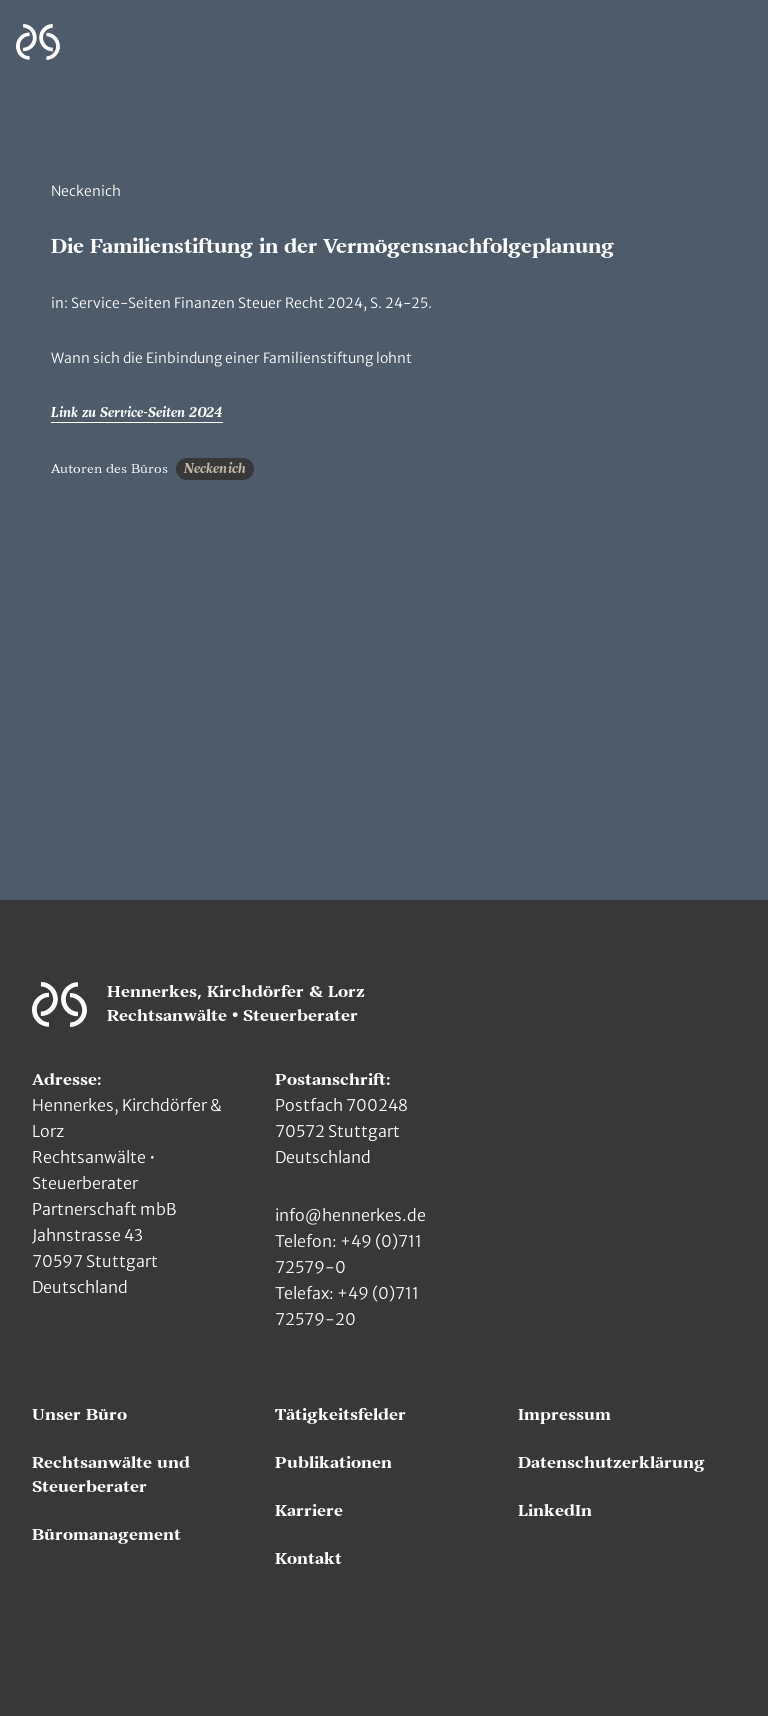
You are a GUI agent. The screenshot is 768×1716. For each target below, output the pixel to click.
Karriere (309, 1511)
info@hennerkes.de (350, 1215)
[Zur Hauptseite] (38, 42)
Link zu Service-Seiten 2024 (137, 413)
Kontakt (308, 1559)
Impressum (564, 1415)
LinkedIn (555, 1511)
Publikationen (333, 1463)
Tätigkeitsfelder (340, 1415)
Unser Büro (79, 1415)
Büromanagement (106, 1535)
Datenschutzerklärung (611, 1463)
